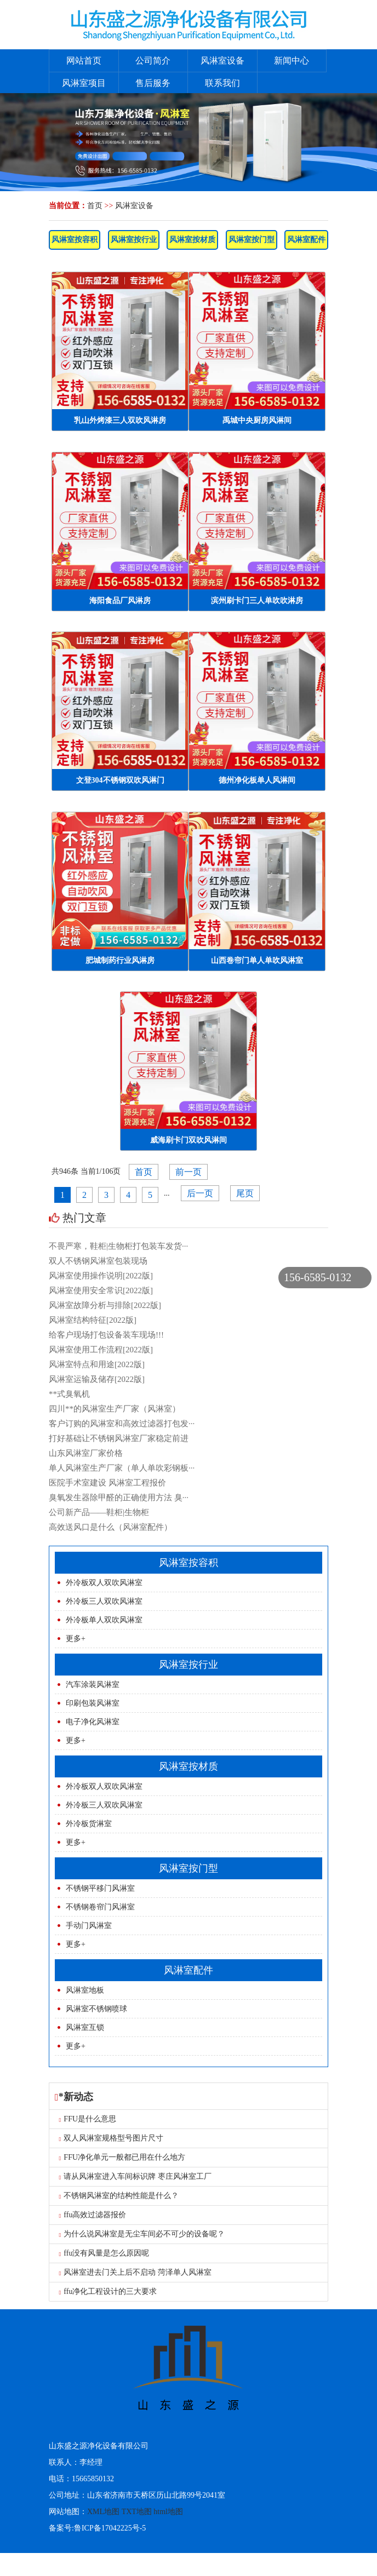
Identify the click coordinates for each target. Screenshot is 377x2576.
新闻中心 (291, 60)
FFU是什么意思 (88, 2119)
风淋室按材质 (192, 240)
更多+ (75, 1638)
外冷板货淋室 (89, 1824)
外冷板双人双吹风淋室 (104, 1583)
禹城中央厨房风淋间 (257, 420)
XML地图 (103, 2512)
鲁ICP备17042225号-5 (110, 2528)
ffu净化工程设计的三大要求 (108, 2291)
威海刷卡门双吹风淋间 (188, 1140)
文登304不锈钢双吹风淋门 (120, 780)
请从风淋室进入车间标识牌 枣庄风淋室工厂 (135, 2176)
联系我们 (222, 83)
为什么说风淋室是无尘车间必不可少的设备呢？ (142, 2234)
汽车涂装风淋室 (92, 1684)
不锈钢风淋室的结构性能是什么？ (119, 2195)
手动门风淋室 (89, 1925)
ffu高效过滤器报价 (93, 2215)
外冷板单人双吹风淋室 (104, 1620)
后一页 (200, 1193)
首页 (94, 206)
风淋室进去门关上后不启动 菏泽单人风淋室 (135, 2272)
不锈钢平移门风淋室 (100, 1888)
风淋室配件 (306, 240)
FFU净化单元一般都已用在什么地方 (122, 2157)
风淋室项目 (84, 83)
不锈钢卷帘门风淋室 (100, 1907)
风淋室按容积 (75, 240)
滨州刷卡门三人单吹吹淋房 (257, 600)
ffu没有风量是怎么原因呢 (104, 2253)
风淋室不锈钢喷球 (96, 2009)
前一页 (188, 1172)
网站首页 (83, 60)
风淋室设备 (222, 60)
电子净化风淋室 (92, 1722)
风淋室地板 (85, 1990)
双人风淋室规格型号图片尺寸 (111, 2138)
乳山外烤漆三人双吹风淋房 (120, 420)
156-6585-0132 (317, 1277)
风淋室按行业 (134, 240)
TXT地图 (137, 2512)
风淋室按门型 (252, 240)
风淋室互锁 (85, 2027)
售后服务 (152, 83)
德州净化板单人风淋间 (257, 780)
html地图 (168, 2512)
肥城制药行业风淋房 (120, 960)
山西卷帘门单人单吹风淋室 (257, 960)
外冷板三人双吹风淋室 (104, 1601)
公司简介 (152, 60)
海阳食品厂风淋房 (120, 600)
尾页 (245, 1193)
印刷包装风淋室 (92, 1703)
